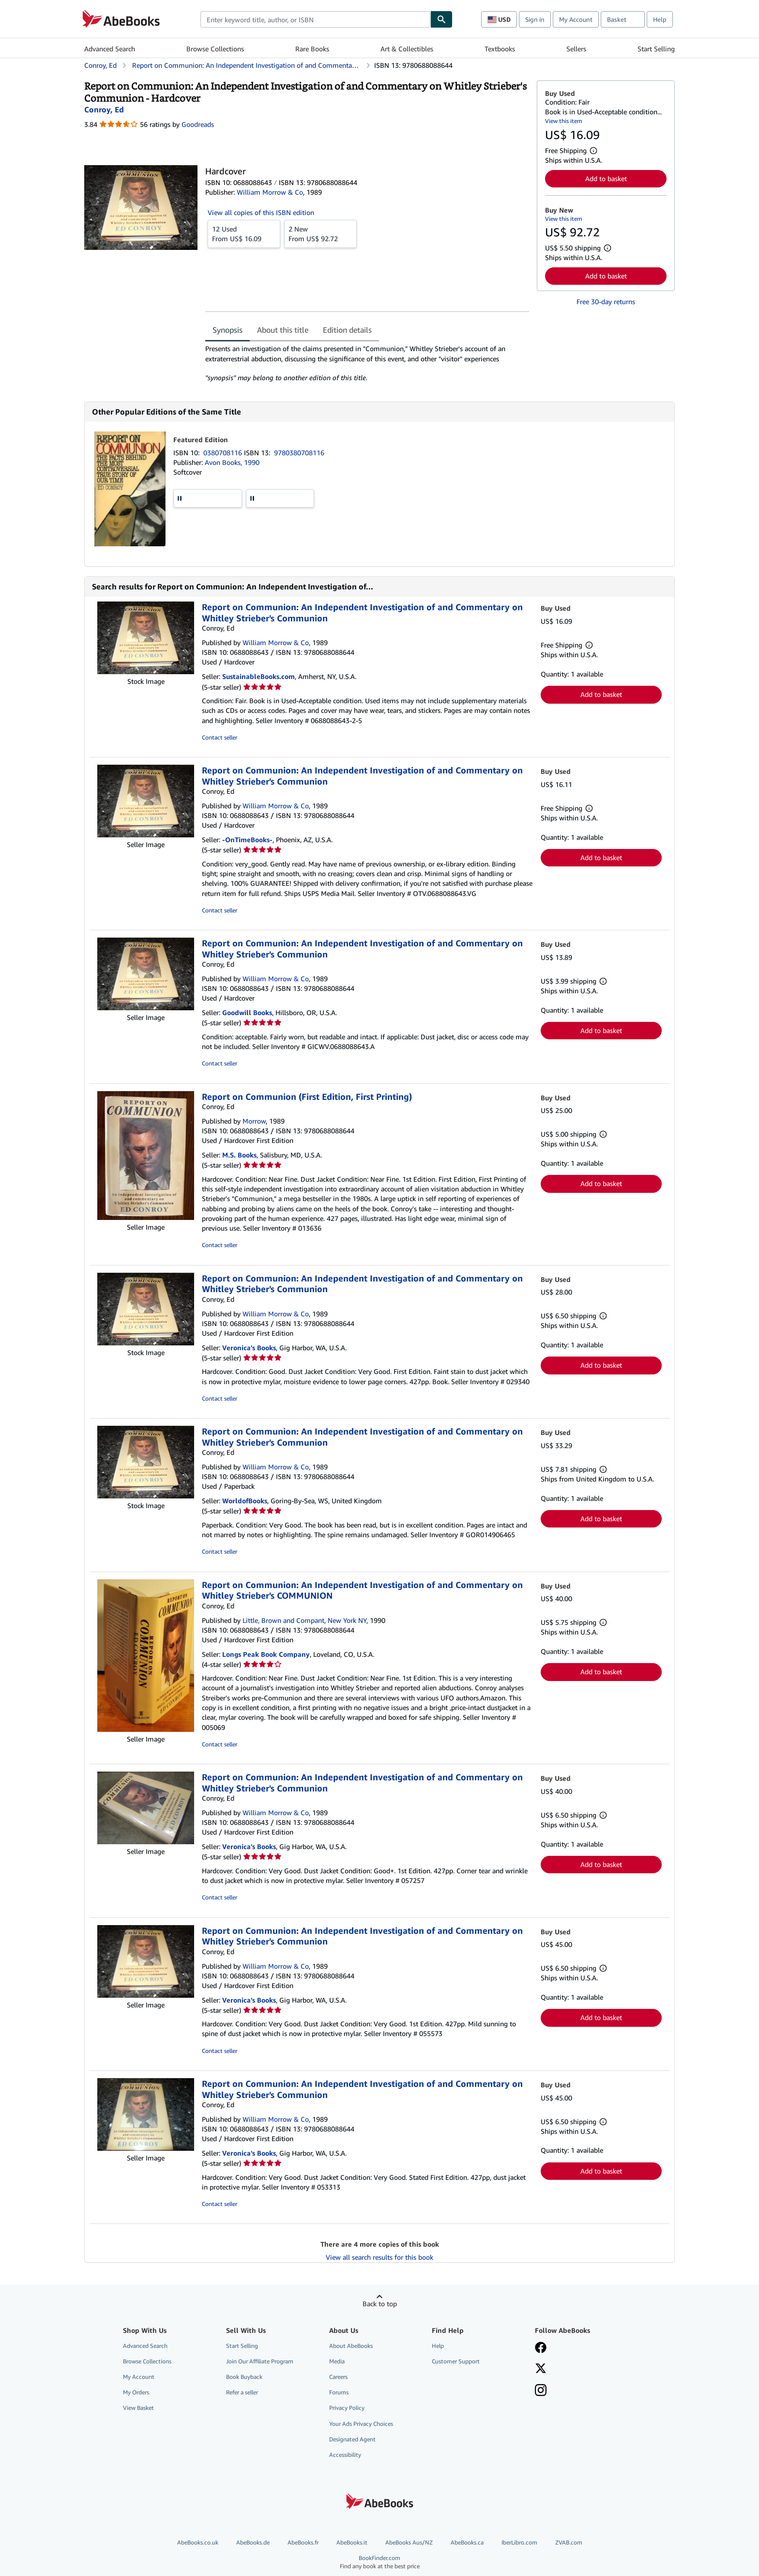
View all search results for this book (379, 2257)
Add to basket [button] (606, 178)
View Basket (138, 2407)
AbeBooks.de (253, 2542)
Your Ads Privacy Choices (361, 2423)
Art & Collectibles (406, 49)
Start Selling (656, 49)
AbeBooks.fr (303, 2542)
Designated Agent (352, 2439)
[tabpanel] (367, 363)
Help (660, 19)
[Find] (441, 19)
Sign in (535, 19)
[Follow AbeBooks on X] (540, 2369)
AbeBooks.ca (467, 2542)
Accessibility (345, 2454)
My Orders (136, 2392)
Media (337, 2361)
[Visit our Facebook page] (540, 2348)
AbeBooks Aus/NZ (409, 2542)
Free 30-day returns (606, 301)
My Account (575, 19)
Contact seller (219, 737)
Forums (339, 2392)
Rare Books (312, 49)
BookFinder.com (379, 2562)
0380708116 (223, 452)
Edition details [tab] (347, 330)
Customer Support (456, 2361)
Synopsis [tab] (228, 330)
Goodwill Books (247, 1012)
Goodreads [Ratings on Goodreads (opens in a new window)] (198, 124)
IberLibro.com (519, 2542)
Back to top (380, 2303)
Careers (338, 2376)
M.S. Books (239, 1155)
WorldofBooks (244, 1500)
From (244, 233)
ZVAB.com (568, 2542)
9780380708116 (299, 452)
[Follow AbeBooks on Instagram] (540, 2391)
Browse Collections (215, 49)
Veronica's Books (249, 1347)
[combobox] (315, 19)
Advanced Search (109, 49)
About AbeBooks (351, 2345)
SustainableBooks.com (258, 676)
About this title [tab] (282, 330)
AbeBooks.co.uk (197, 2542)
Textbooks (500, 49)
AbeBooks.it (351, 2542)
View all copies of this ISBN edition (261, 212)
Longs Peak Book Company (266, 1654)
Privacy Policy (346, 2407)
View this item (563, 120)
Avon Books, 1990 (232, 462)
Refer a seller (242, 2392)
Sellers (576, 49)
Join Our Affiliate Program (259, 2361)
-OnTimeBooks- (247, 839)
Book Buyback (244, 2376)
